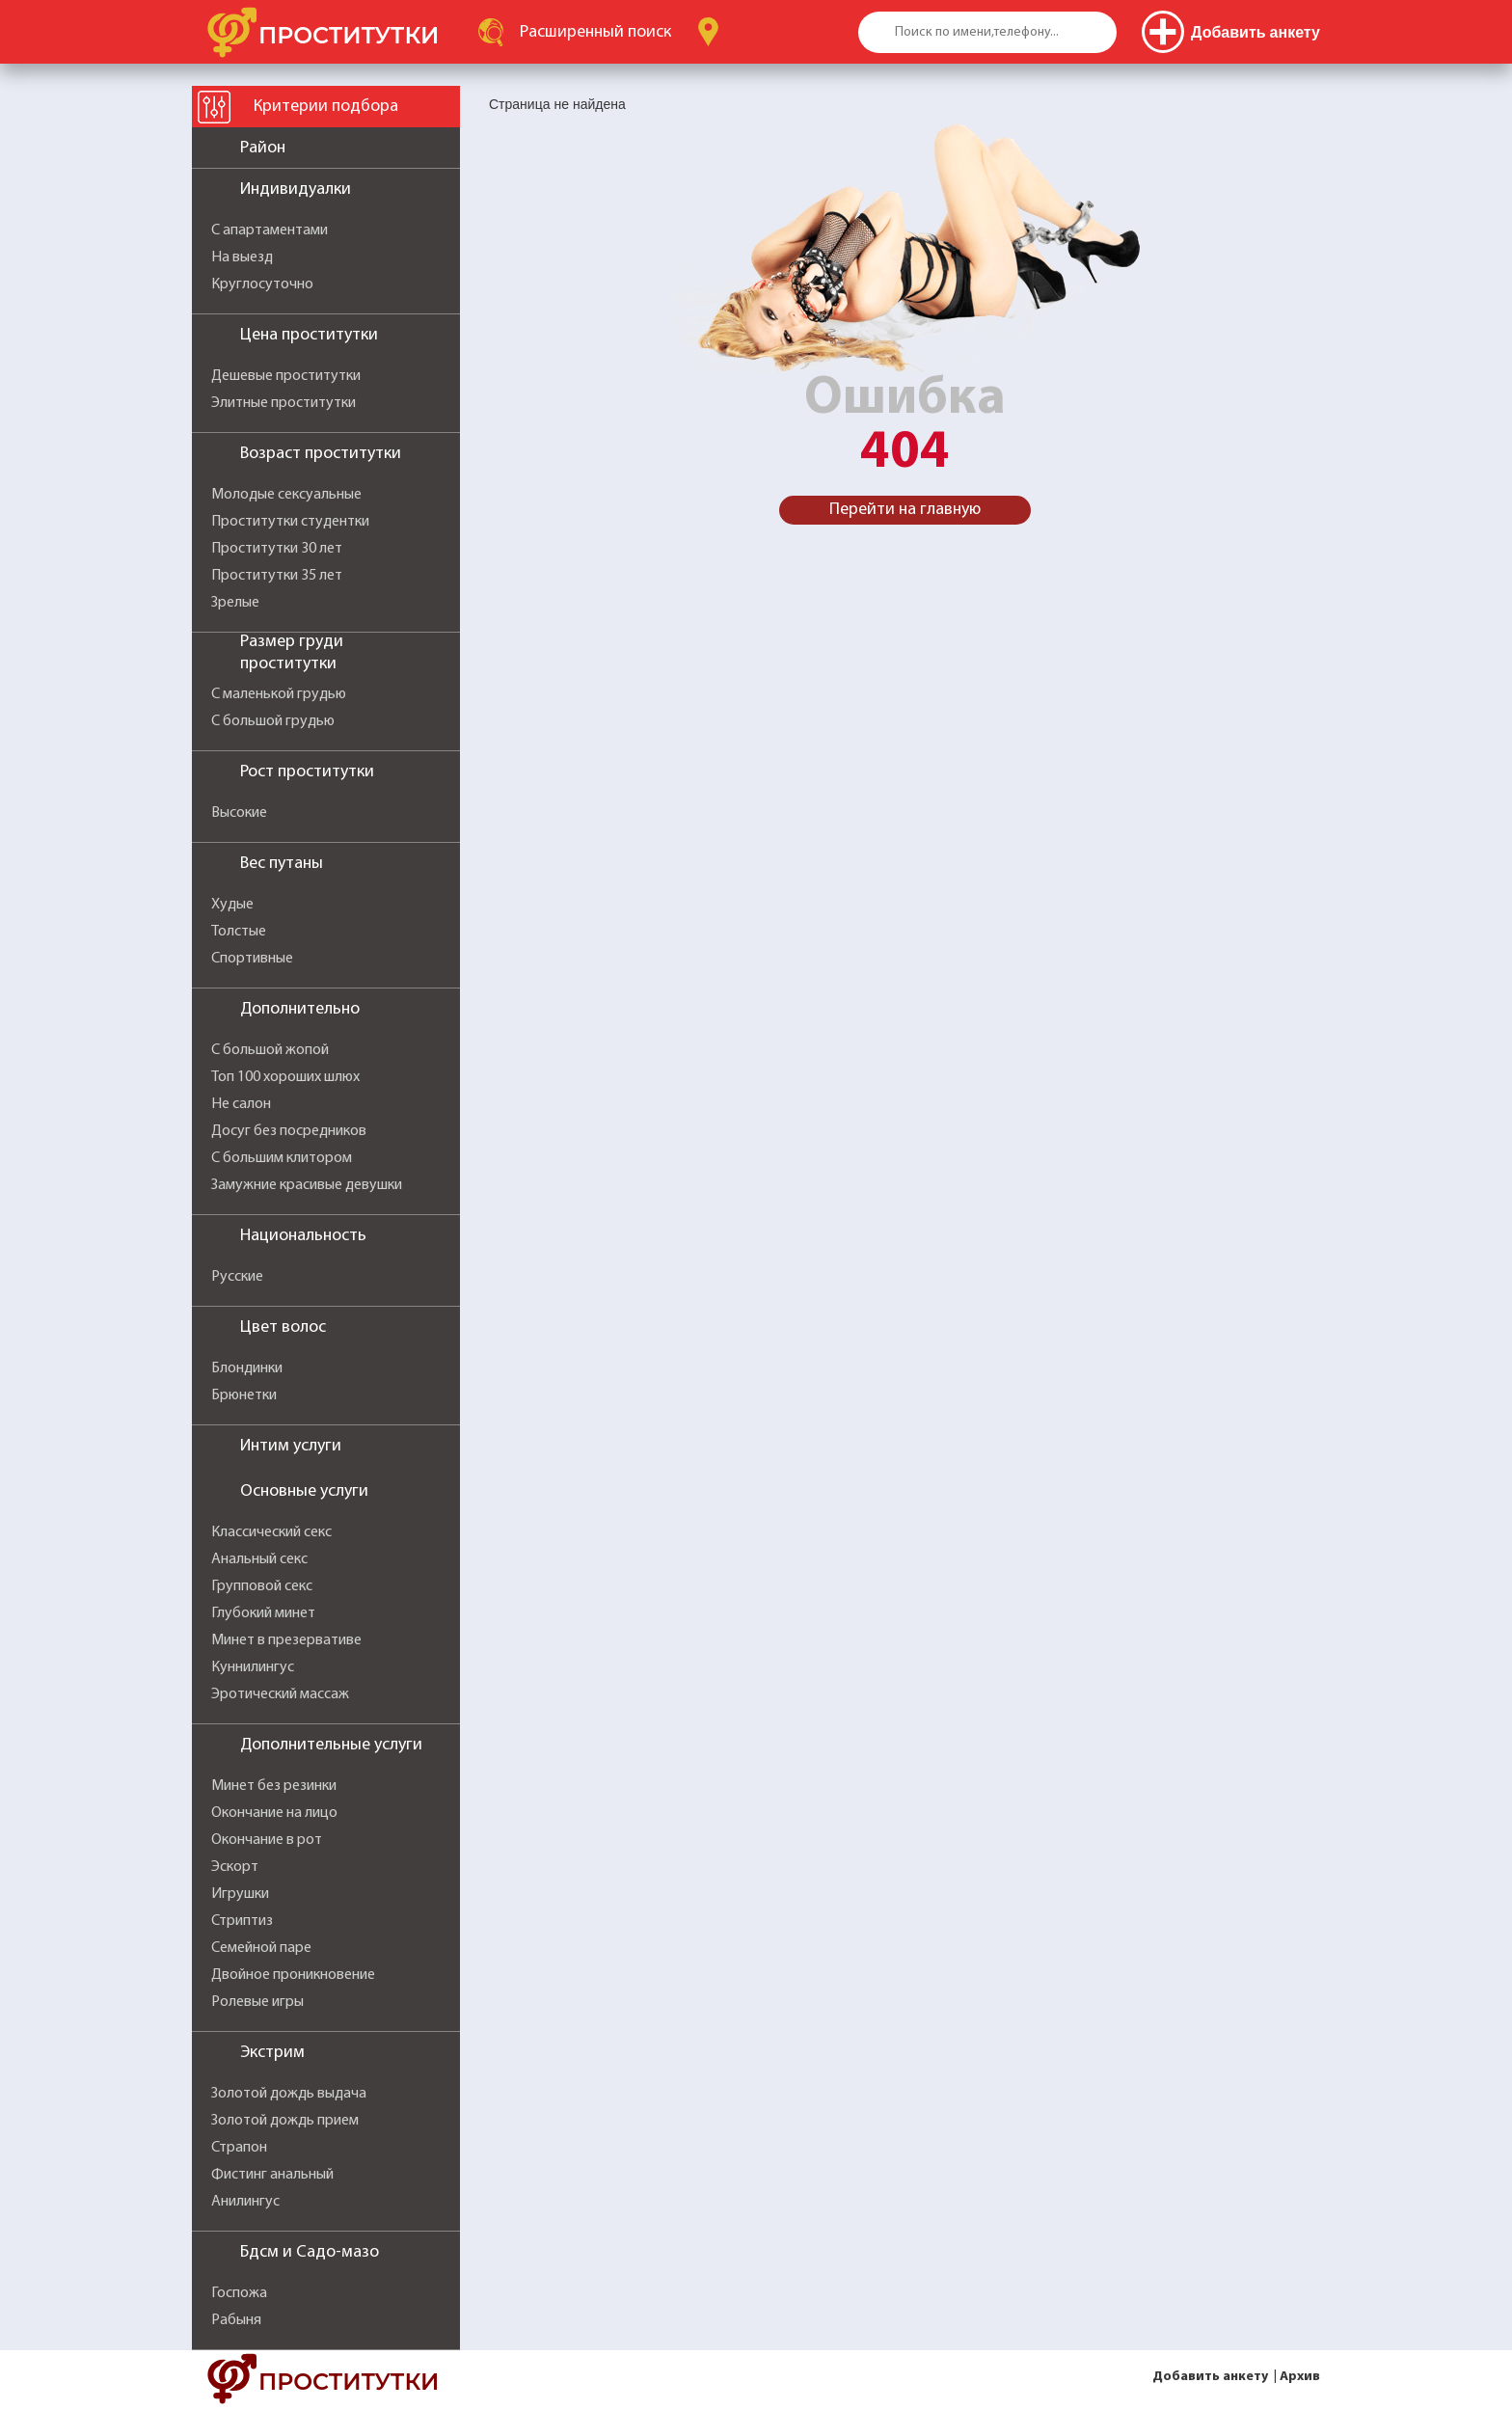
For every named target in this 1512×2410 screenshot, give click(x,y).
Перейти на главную (905, 510)
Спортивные (252, 958)
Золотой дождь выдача (288, 2093)
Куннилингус (252, 1667)
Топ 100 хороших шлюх (285, 1077)
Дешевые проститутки (286, 376)
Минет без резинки (274, 1786)
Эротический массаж (280, 1694)
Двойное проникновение (293, 1975)
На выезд (242, 257)
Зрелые (235, 602)
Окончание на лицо (274, 1813)
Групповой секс (261, 1586)
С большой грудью (273, 721)
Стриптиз (242, 1921)
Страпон (239, 2147)
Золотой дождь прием (285, 2120)
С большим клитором (281, 1158)
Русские (237, 1277)
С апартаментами (269, 230)
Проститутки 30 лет (276, 548)
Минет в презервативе (286, 1640)
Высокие (239, 813)
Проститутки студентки (290, 521)
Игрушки (240, 1894)
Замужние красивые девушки (306, 1185)
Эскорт (234, 1867)
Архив (1300, 2376)
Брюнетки (244, 1395)
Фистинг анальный (272, 2174)
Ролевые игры (257, 2002)
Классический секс (271, 1532)
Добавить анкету (1210, 2376)
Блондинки (247, 1368)
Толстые (238, 931)
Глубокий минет (263, 1613)
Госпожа (239, 2293)
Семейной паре (261, 1948)
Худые (232, 904)
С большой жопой (270, 1050)
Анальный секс (259, 1559)
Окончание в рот (266, 1840)
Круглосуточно (262, 284)
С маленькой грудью (278, 694)
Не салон (241, 1104)
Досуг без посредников (288, 1131)
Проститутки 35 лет (276, 575)
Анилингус (245, 2201)
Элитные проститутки (283, 403)
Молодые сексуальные (286, 494)
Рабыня (236, 2320)
